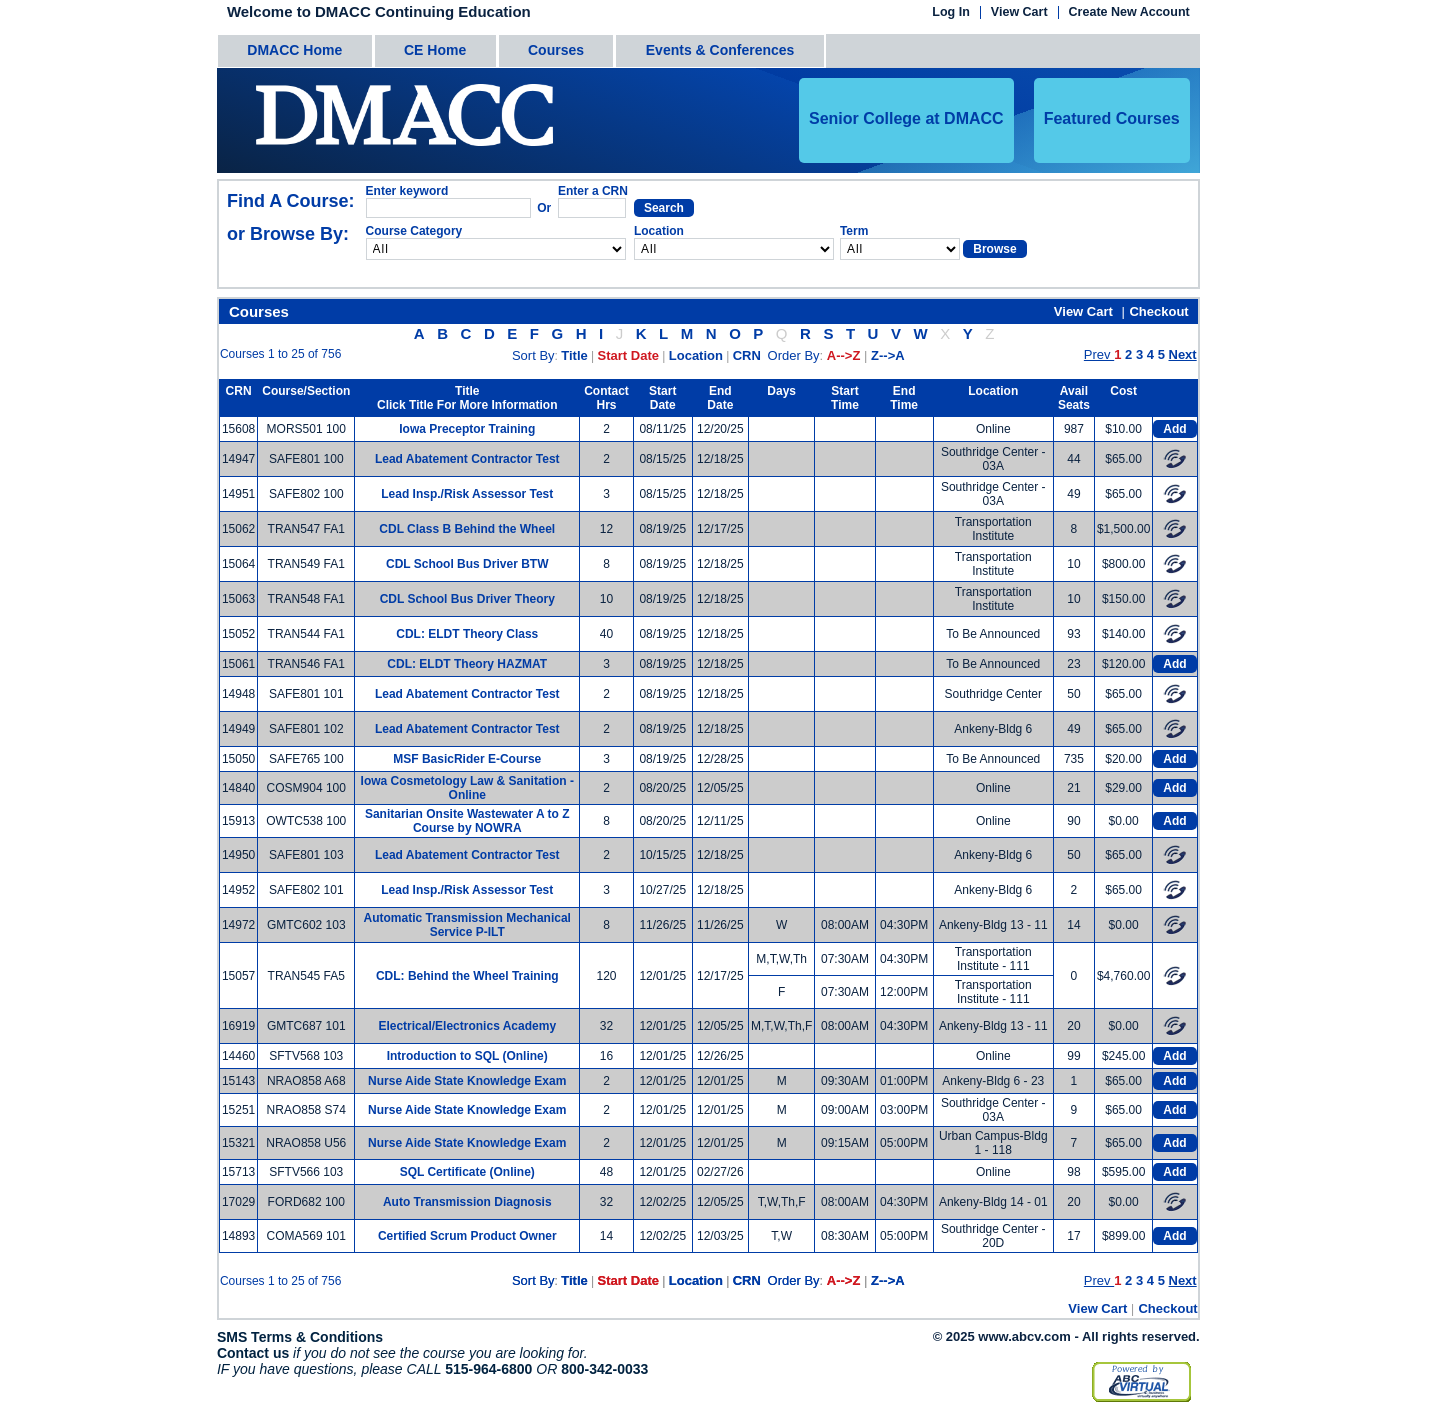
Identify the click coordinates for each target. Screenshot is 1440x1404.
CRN (747, 355)
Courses (556, 50)
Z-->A (888, 355)
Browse (994, 249)
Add (1174, 429)
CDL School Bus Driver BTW (467, 564)
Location (696, 355)
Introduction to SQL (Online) (467, 1056)
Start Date (628, 355)
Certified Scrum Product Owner (467, 1236)
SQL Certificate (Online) (467, 1172)
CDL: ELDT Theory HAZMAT (467, 664)
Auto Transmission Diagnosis (467, 1202)
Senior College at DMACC (906, 118)
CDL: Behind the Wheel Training (467, 976)
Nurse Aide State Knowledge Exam (467, 1081)
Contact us (253, 1353)
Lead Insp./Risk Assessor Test (467, 494)
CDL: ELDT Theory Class (467, 634)
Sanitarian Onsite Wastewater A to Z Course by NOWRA (467, 821)
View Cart (1019, 12)
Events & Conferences (720, 50)
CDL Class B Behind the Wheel (467, 529)
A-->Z (844, 355)
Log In (951, 12)
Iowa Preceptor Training (467, 429)
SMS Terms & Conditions (300, 1337)
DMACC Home (294, 50)
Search (664, 208)
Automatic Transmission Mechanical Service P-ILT (467, 925)
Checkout (1158, 311)
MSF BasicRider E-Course (467, 759)
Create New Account (1129, 12)
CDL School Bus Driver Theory (467, 599)
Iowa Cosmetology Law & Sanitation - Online (467, 788)
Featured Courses (1112, 118)
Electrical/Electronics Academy (467, 1026)
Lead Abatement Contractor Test (467, 459)
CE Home (435, 50)
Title (574, 355)
